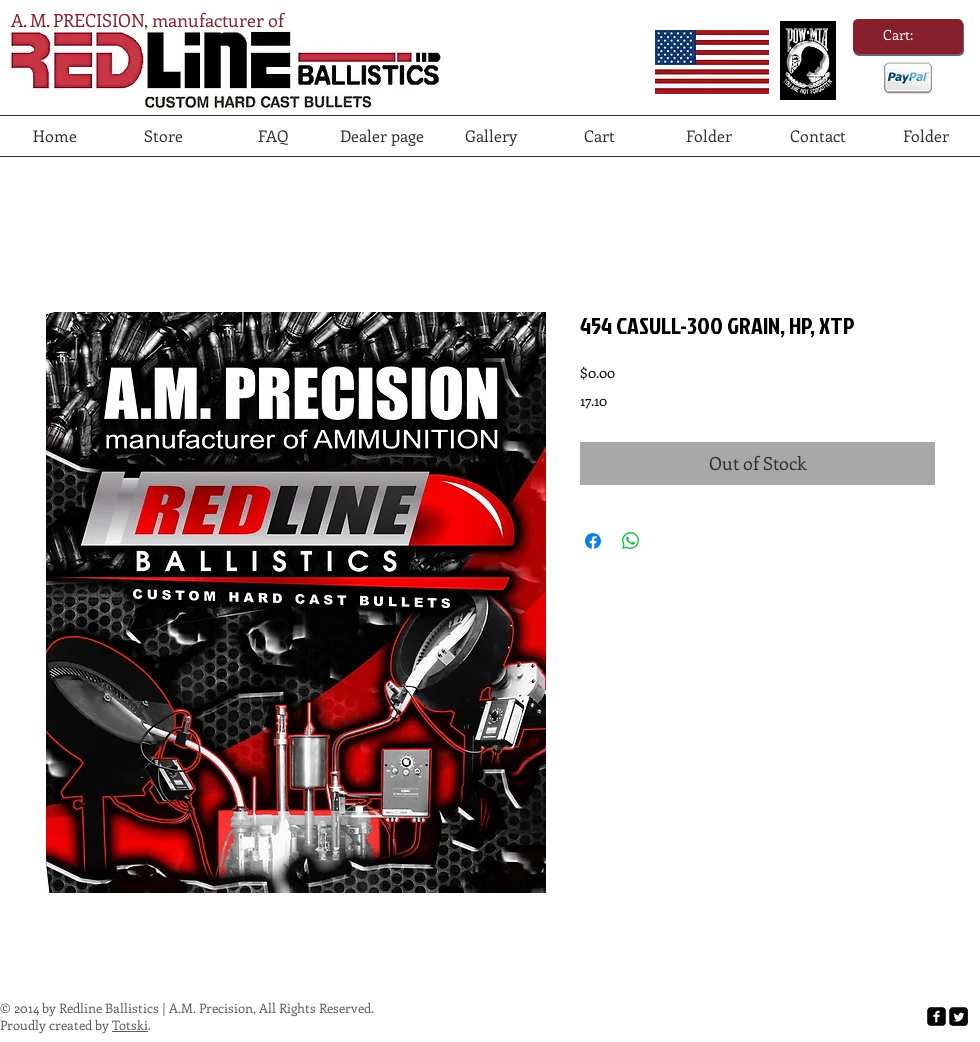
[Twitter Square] (958, 1016)
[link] (908, 35)
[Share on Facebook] (593, 541)
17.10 (593, 400)
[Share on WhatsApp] (631, 541)
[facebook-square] (936, 1016)
